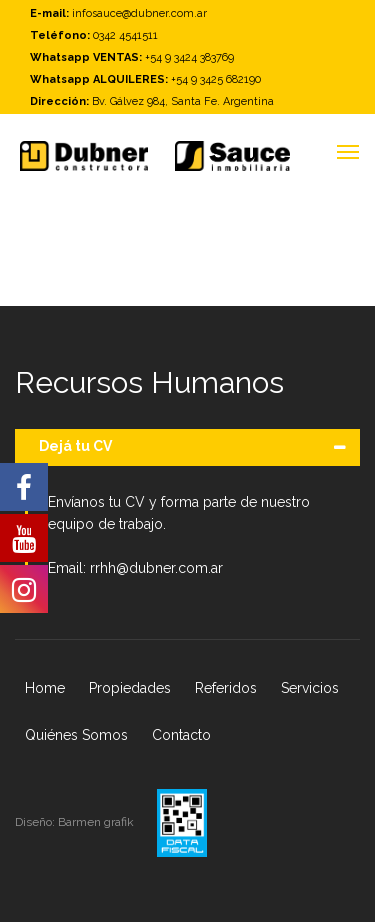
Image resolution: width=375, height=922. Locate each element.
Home (45, 688)
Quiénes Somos (76, 735)
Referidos (226, 688)
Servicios (310, 688)
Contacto (181, 735)
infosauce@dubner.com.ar (139, 13)
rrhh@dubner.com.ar (156, 568)
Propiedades (130, 688)
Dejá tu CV (75, 446)
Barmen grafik (97, 822)
